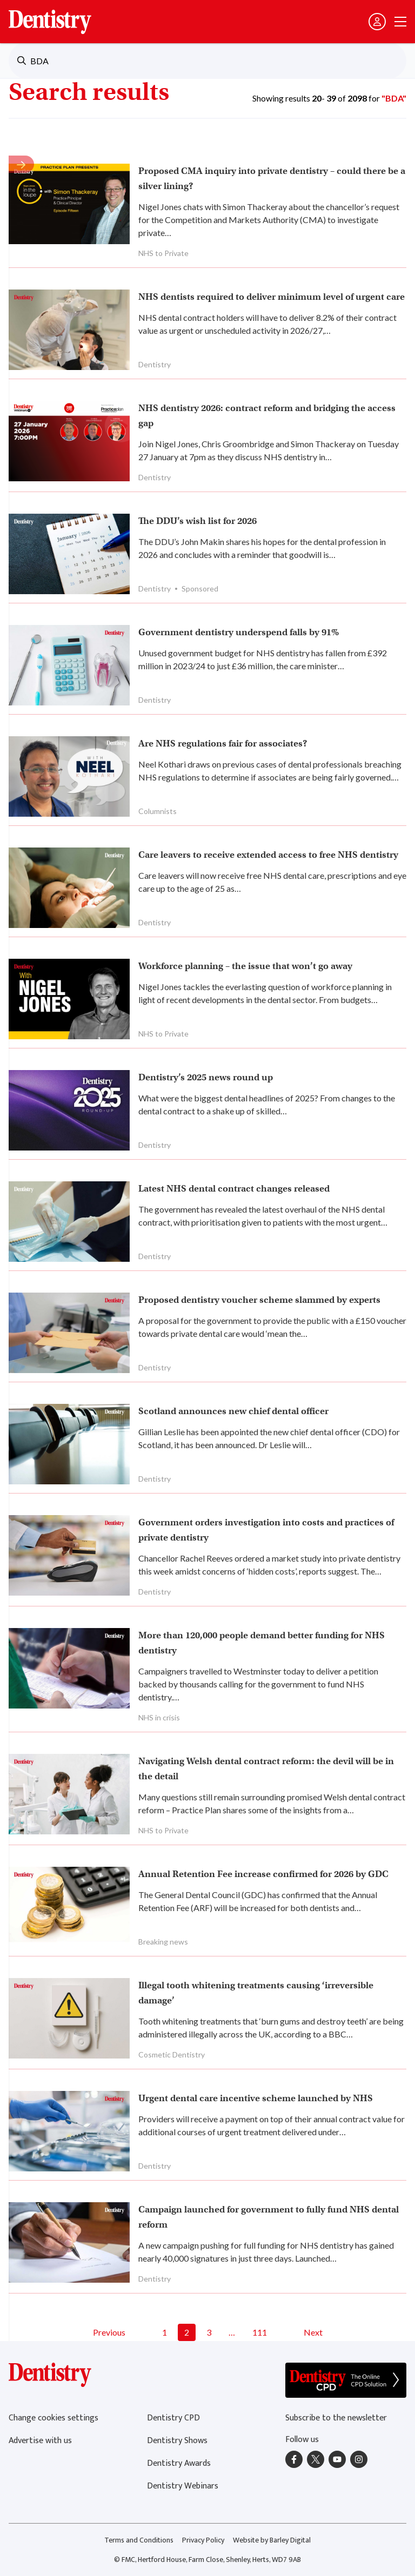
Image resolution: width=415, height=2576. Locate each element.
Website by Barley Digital (272, 2540)
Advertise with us (40, 2440)
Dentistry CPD (173, 2418)
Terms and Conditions (138, 2540)
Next (313, 2332)
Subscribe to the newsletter (336, 2418)
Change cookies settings (53, 2418)
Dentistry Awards (179, 2463)
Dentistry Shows (177, 2440)
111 (259, 2332)
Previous (109, 2332)
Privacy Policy (203, 2540)
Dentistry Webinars (182, 2486)
